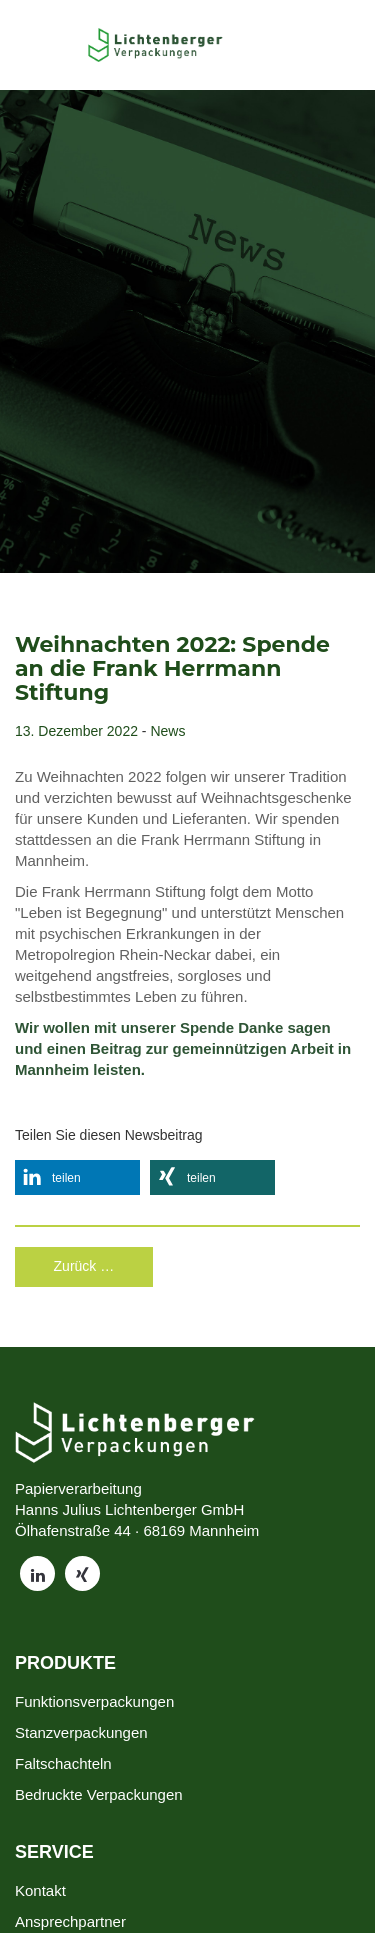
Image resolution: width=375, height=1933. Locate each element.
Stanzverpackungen (81, 1732)
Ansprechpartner (70, 1921)
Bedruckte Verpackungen (99, 1794)
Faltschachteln (63, 1763)
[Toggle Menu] (56, 45)
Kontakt (40, 1890)
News (167, 731)
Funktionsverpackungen (94, 1701)
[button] (77, 1177)
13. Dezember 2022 (76, 731)
